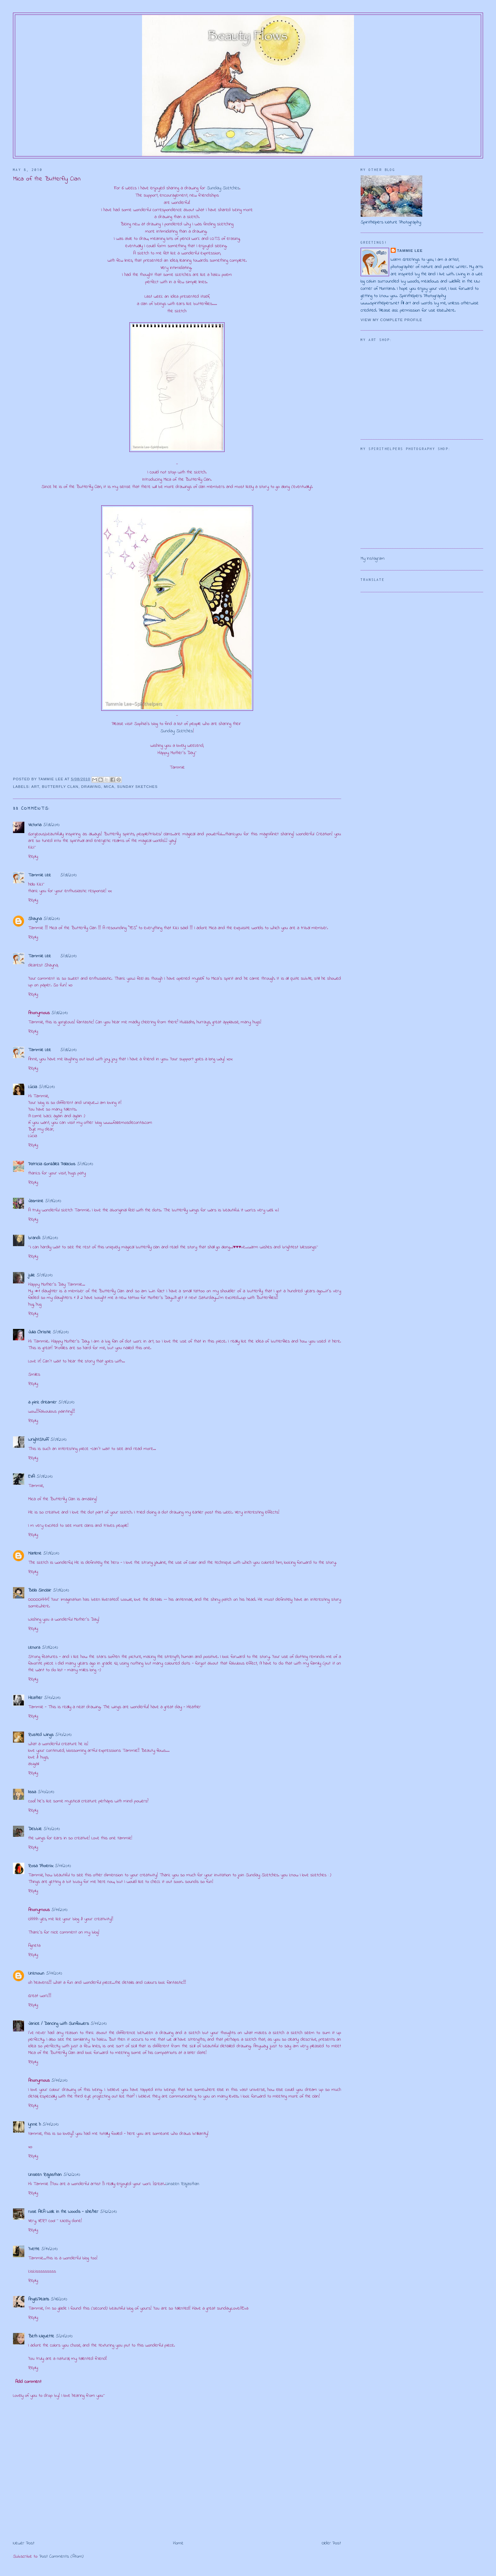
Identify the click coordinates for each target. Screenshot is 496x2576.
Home (178, 2543)
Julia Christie (39, 1332)
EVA (31, 1476)
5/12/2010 (72, 2174)
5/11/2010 (63, 1866)
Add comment (28, 2381)
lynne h (34, 2124)
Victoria (34, 825)
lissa (32, 1792)
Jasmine (35, 1201)
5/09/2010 (47, 1087)
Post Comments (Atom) (61, 2556)
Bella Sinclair (39, 1590)
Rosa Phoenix (40, 1866)
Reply (33, 856)
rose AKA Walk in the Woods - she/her (63, 2211)
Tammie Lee (39, 875)
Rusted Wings (40, 1735)
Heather (35, 1698)
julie (31, 1275)
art (35, 787)
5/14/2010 (49, 2249)
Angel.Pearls (38, 2299)
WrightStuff (38, 1439)
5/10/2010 (52, 1698)
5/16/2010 (59, 2299)
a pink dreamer (42, 1402)
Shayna (35, 919)
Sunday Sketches (223, 188)
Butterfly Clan (60, 787)
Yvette (34, 2249)
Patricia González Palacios (51, 1164)
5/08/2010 (51, 825)
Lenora (34, 1647)
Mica (109, 787)
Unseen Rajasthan (45, 2174)
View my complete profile (391, 320)
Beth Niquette (41, 2336)
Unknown (36, 1973)
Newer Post (23, 2543)
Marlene (34, 1553)
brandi (34, 1238)
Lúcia (32, 1087)
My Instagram (373, 558)
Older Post (331, 2543)
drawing (91, 787)
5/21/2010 (64, 2336)
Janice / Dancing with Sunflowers (58, 2023)
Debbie (35, 1829)
